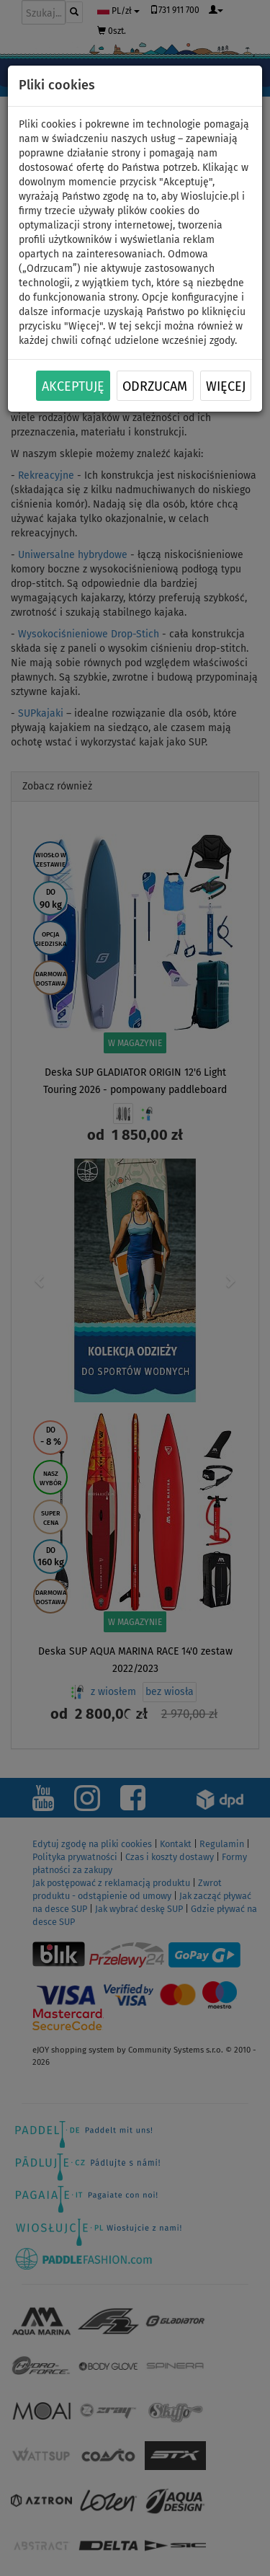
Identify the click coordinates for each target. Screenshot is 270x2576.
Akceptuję (73, 386)
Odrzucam (154, 386)
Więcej (226, 386)
